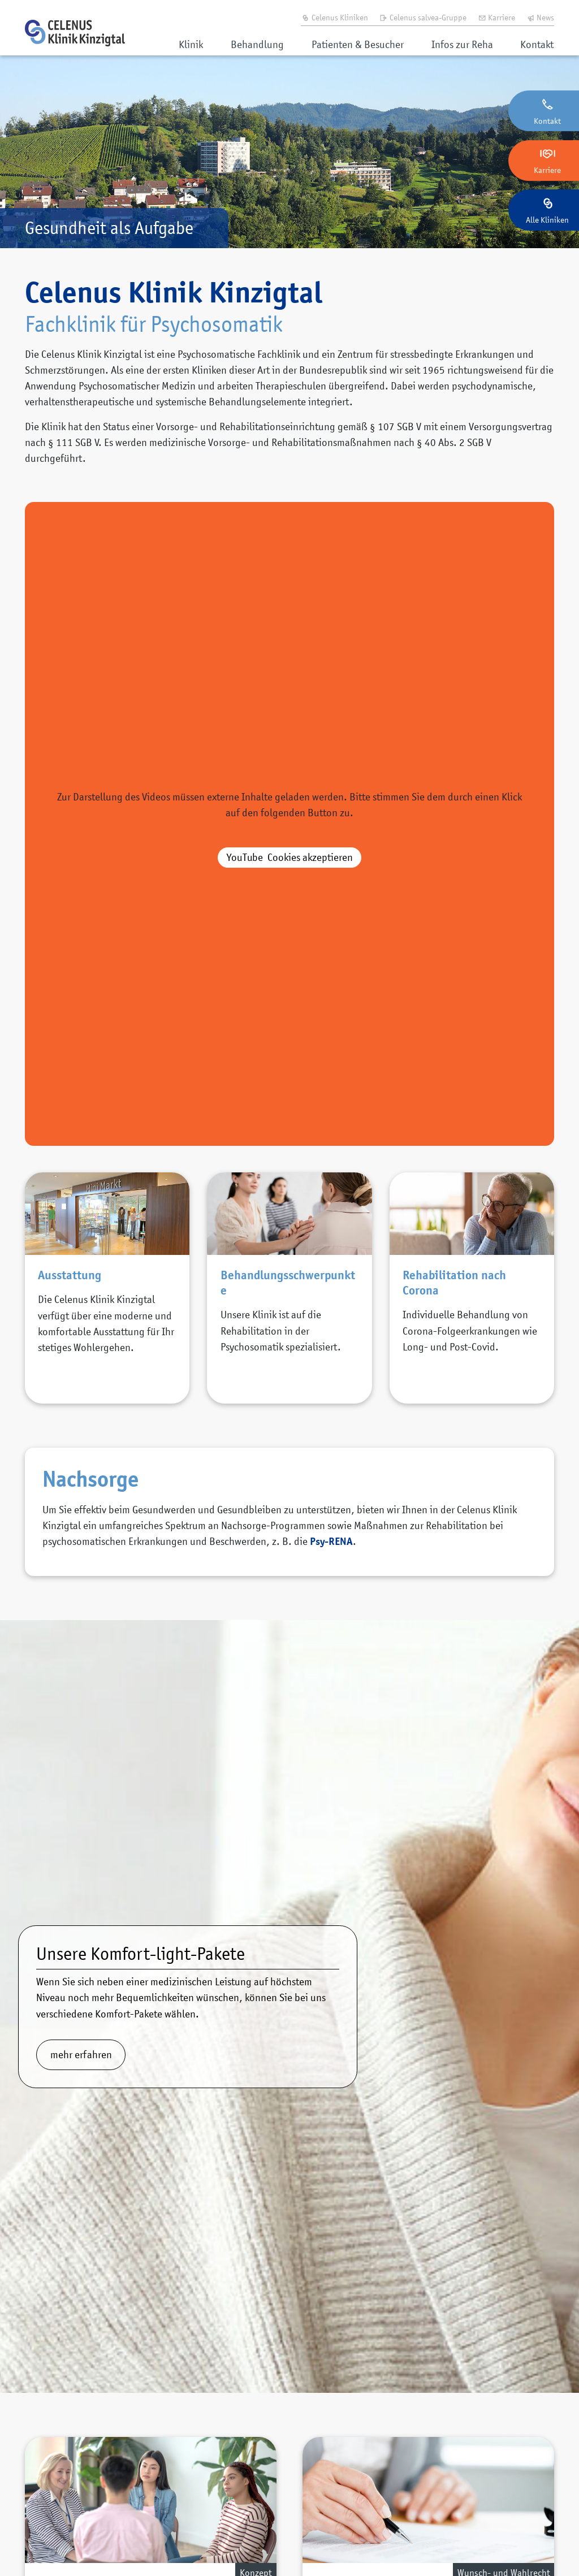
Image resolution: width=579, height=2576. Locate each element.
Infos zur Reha (462, 44)
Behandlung (257, 44)
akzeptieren (290, 857)
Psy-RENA (331, 1541)
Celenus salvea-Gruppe (422, 17)
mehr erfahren (81, 2054)
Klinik (191, 44)
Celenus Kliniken (334, 17)
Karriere (497, 17)
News (540, 17)
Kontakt (537, 44)
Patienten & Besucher (358, 44)
